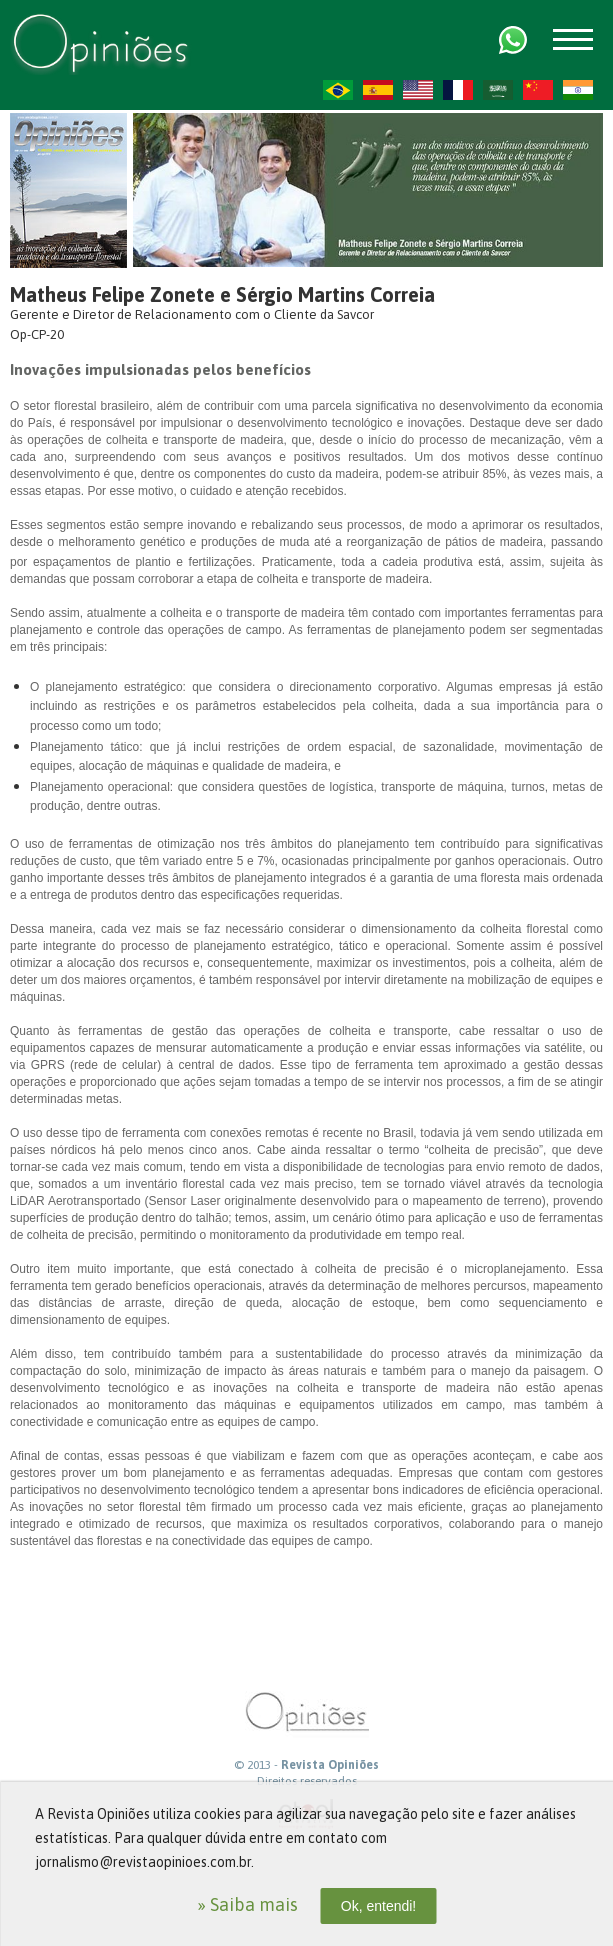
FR (458, 90)
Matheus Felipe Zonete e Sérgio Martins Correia (222, 294)
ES (378, 90)
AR (498, 90)
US (418, 90)
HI (578, 90)
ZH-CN (538, 90)
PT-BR (338, 90)
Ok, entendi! (379, 1906)
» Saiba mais (247, 1904)
